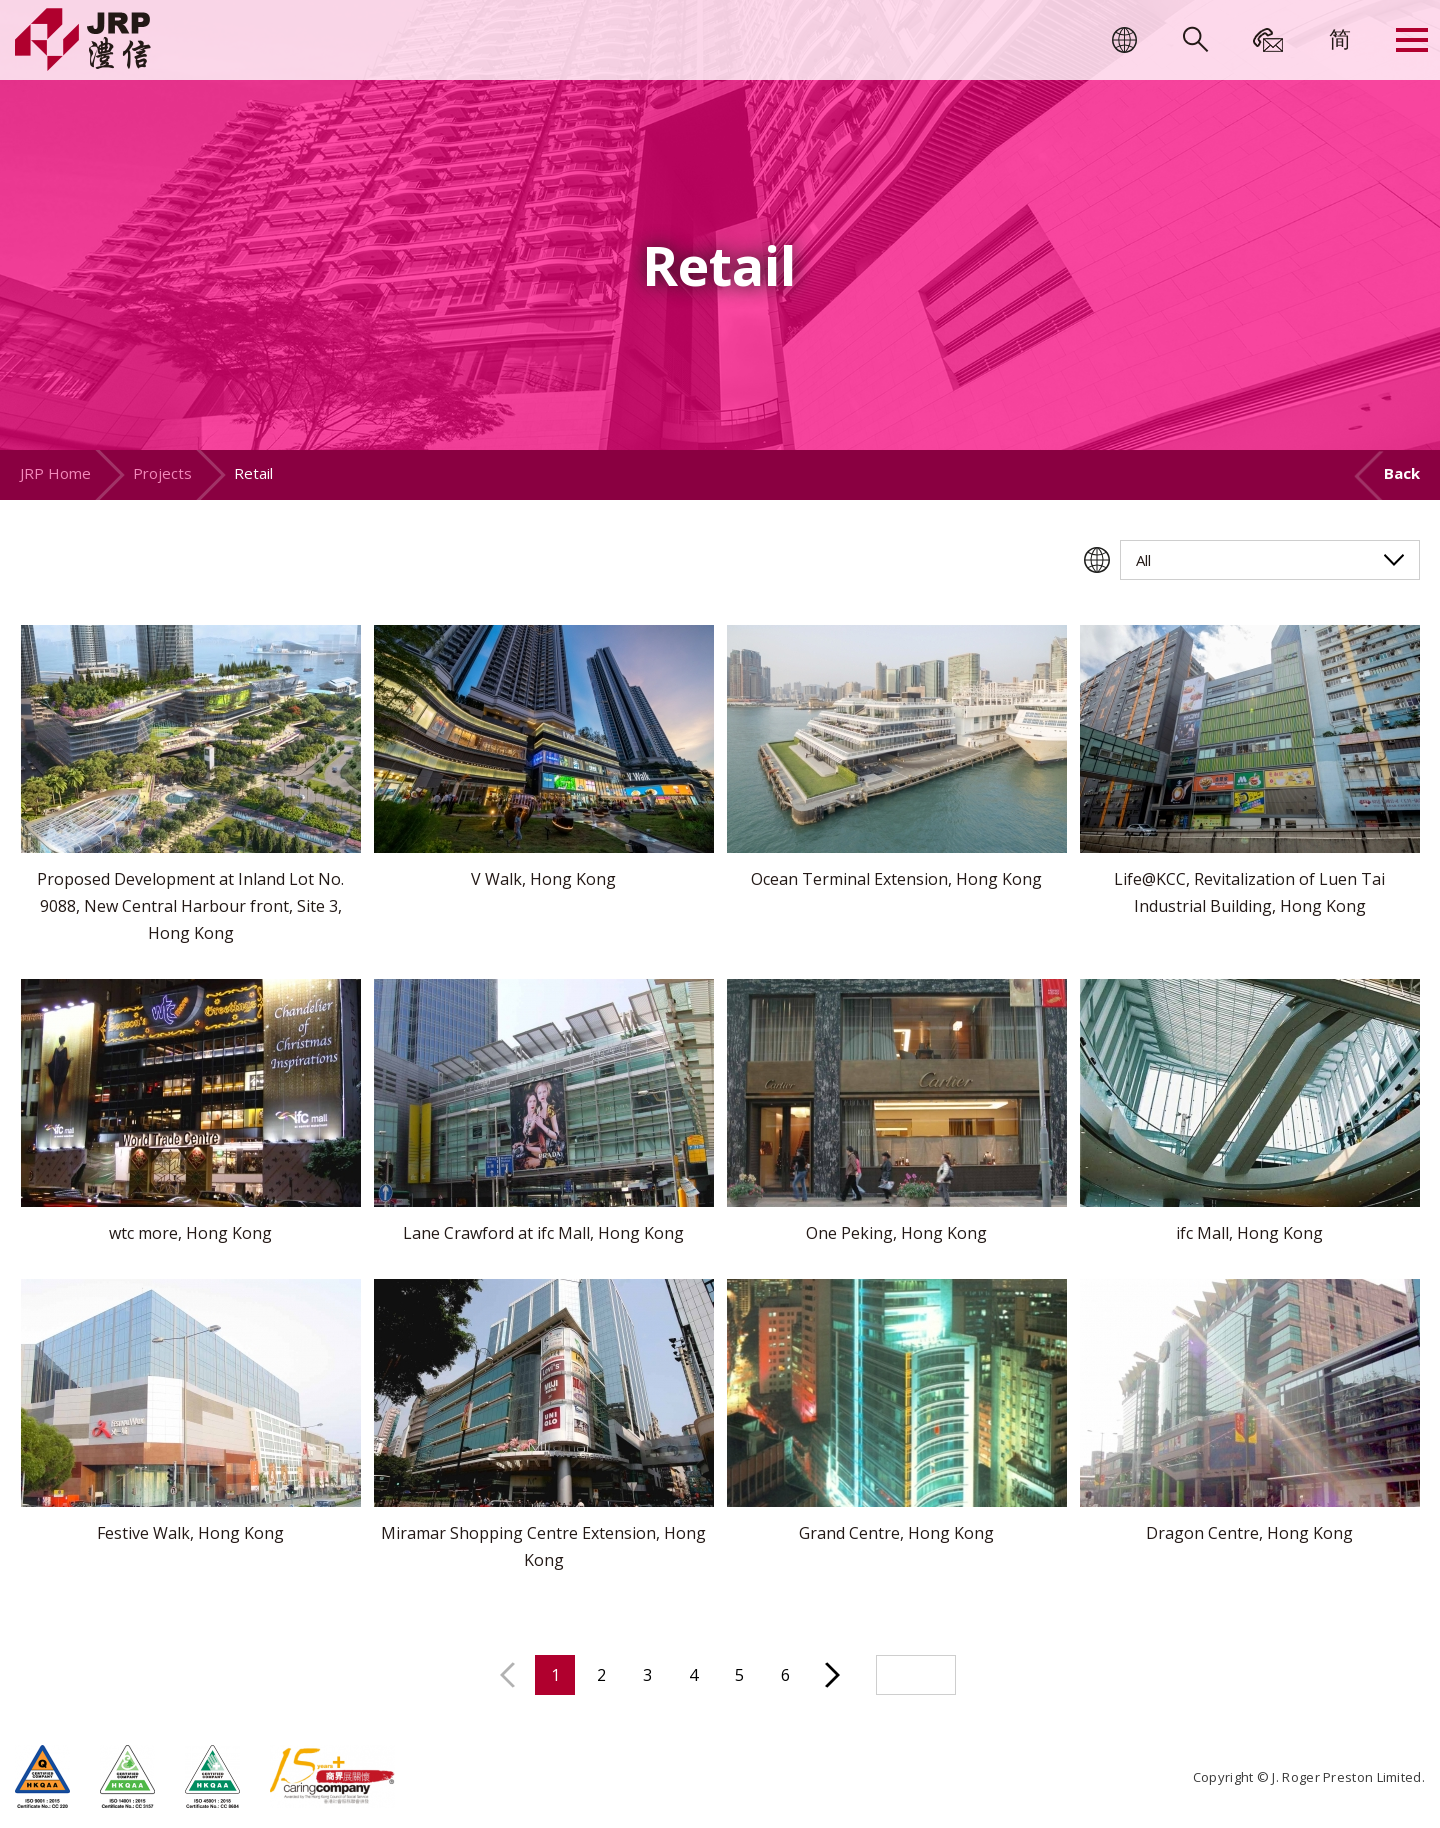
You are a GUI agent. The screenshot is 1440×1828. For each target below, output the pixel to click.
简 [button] (1340, 38)
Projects (162, 473)
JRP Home (55, 473)
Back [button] (1402, 473)
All (1143, 560)
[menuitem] (1340, 38)
